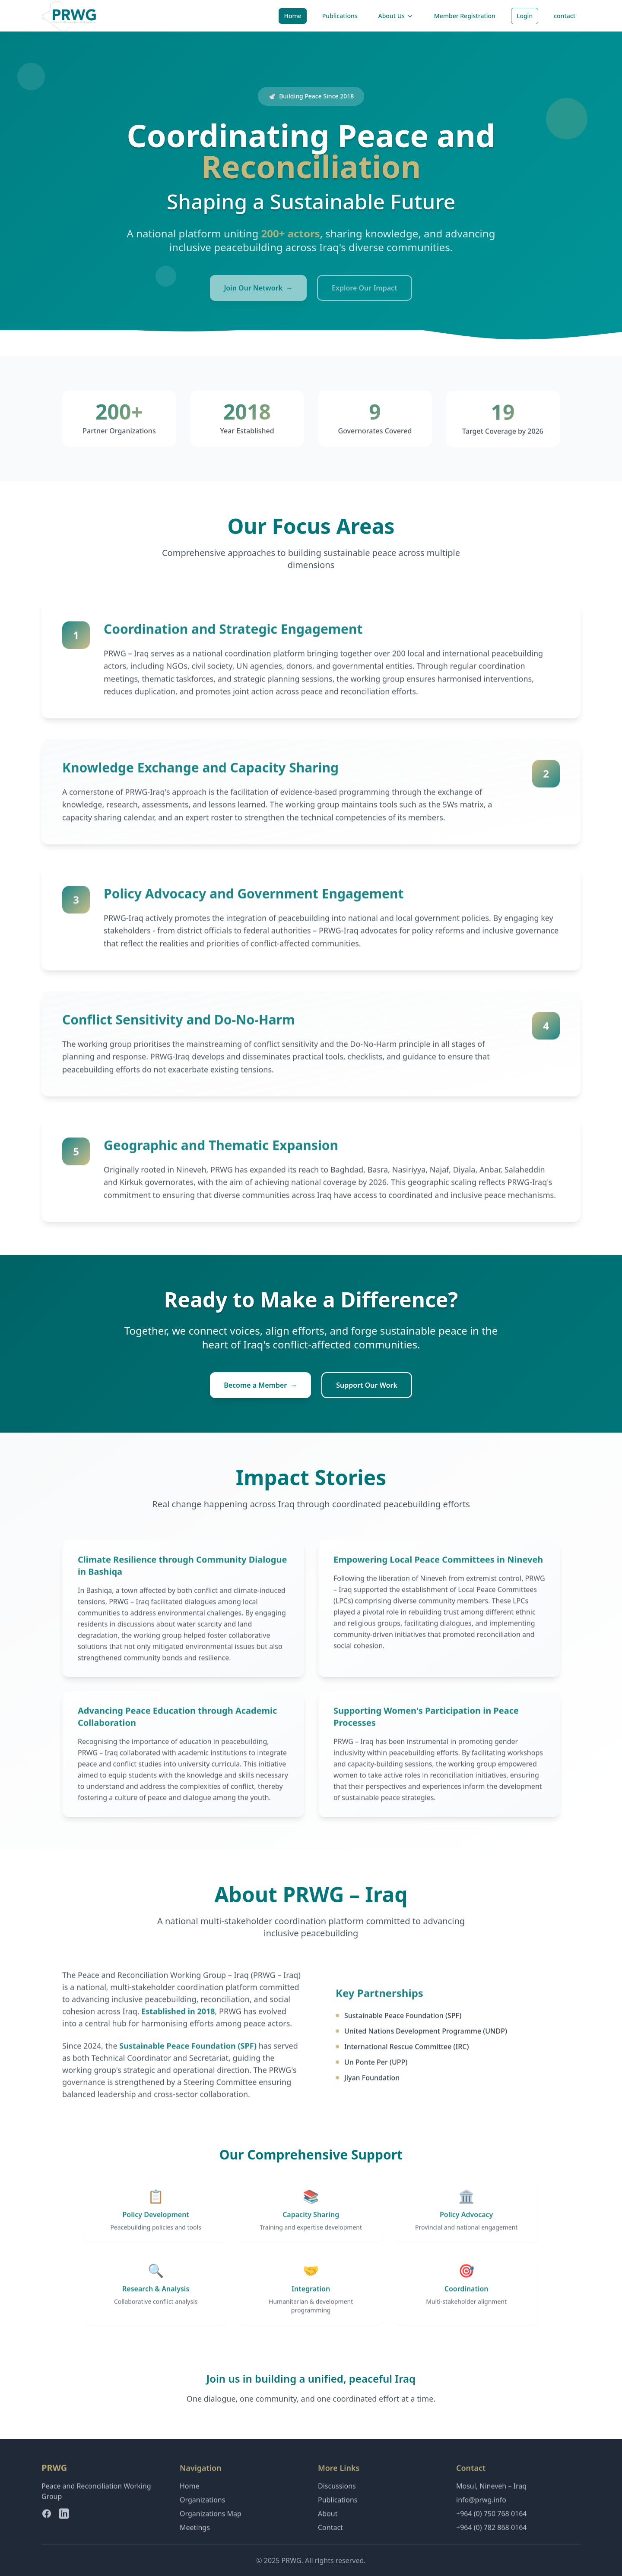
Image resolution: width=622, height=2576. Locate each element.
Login (525, 16)
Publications (340, 16)
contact (564, 16)
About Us (395, 16)
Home (292, 16)
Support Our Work (366, 1385)
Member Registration (464, 16)
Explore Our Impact (364, 288)
